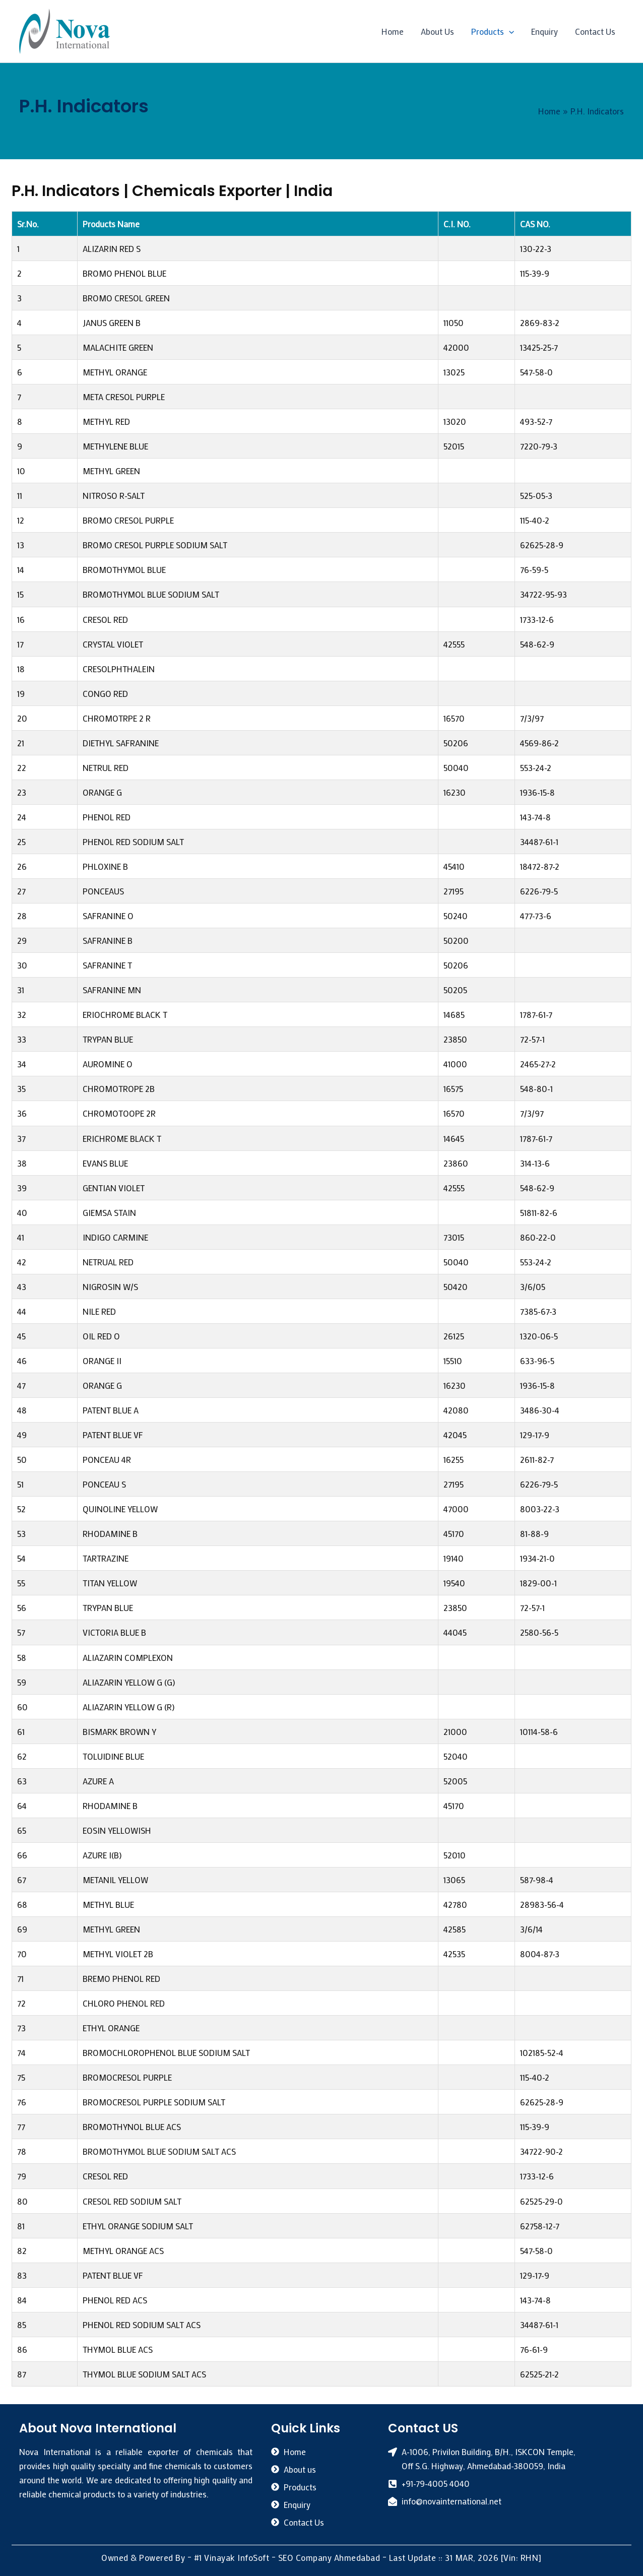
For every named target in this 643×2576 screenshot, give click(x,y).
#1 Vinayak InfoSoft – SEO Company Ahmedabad (287, 2557)
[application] (509, 31)
